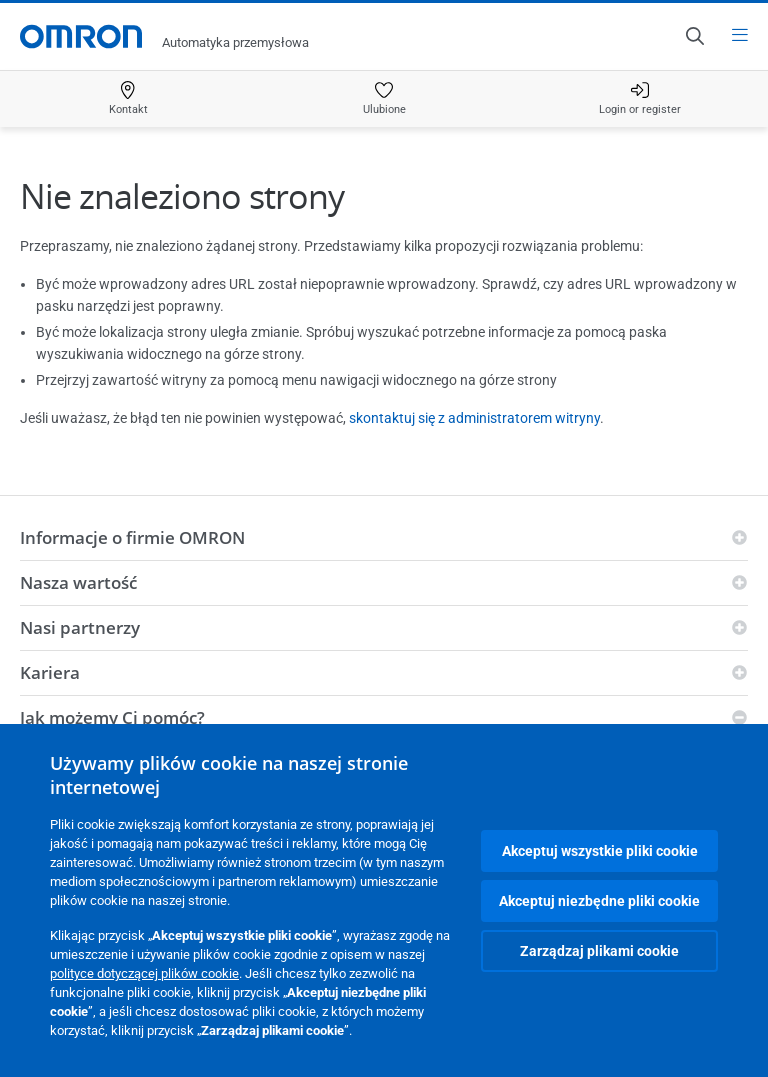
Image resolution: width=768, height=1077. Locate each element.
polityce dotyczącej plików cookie (144, 973)
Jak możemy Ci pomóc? (112, 717)
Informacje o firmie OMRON (132, 537)
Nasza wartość (78, 582)
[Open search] (694, 36)
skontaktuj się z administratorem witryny (474, 418)
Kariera (50, 672)
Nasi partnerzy (80, 627)
